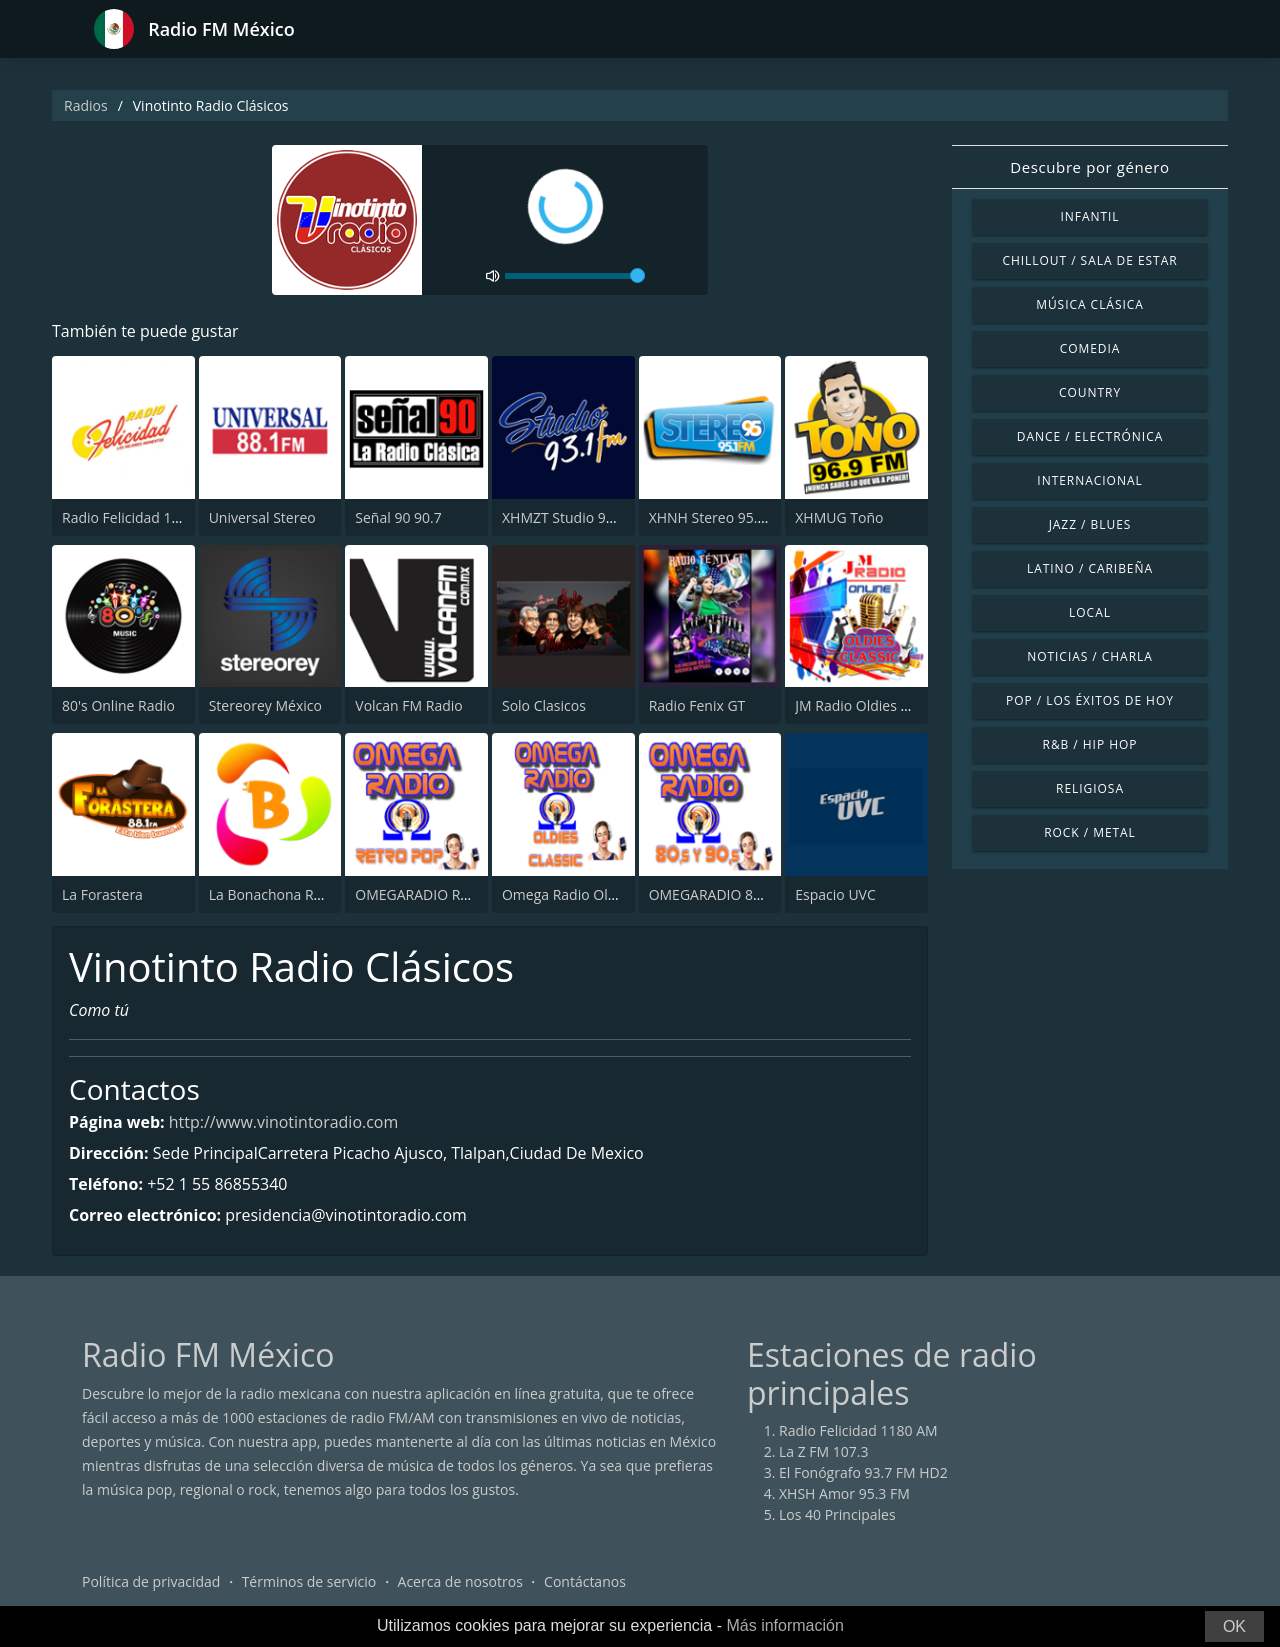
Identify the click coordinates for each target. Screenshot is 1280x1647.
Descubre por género (1089, 167)
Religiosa (1090, 788)
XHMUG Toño (839, 517)
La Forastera (102, 894)
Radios (86, 105)
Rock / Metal (1090, 832)
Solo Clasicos (544, 705)
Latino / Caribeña (1090, 568)
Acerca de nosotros (460, 1581)
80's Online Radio (118, 705)
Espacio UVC (835, 894)
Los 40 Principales (837, 1514)
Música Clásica (1090, 304)
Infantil (1089, 216)
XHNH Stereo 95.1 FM (719, 517)
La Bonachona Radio (275, 894)
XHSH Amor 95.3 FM (844, 1493)
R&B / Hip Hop (1090, 744)
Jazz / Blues (1090, 524)
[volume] (575, 276)
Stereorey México (265, 705)
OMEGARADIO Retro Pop (435, 894)
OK (1234, 1626)
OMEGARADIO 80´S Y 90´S (732, 894)
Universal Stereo (262, 517)
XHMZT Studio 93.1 (563, 517)
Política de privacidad (151, 1581)
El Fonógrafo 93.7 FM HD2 (863, 1472)
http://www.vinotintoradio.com (284, 1122)
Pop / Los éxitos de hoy (1090, 700)
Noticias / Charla (1090, 656)
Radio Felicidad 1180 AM (141, 517)
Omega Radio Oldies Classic (592, 894)
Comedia (1090, 348)
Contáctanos (585, 1581)
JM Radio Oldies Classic (869, 705)
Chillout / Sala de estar (1089, 260)
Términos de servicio (309, 1581)
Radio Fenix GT (697, 705)
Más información (784, 1625)
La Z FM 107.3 (824, 1451)
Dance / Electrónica (1090, 436)
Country (1090, 392)
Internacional (1089, 480)
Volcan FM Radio (408, 705)
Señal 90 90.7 (398, 517)
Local (1090, 612)
